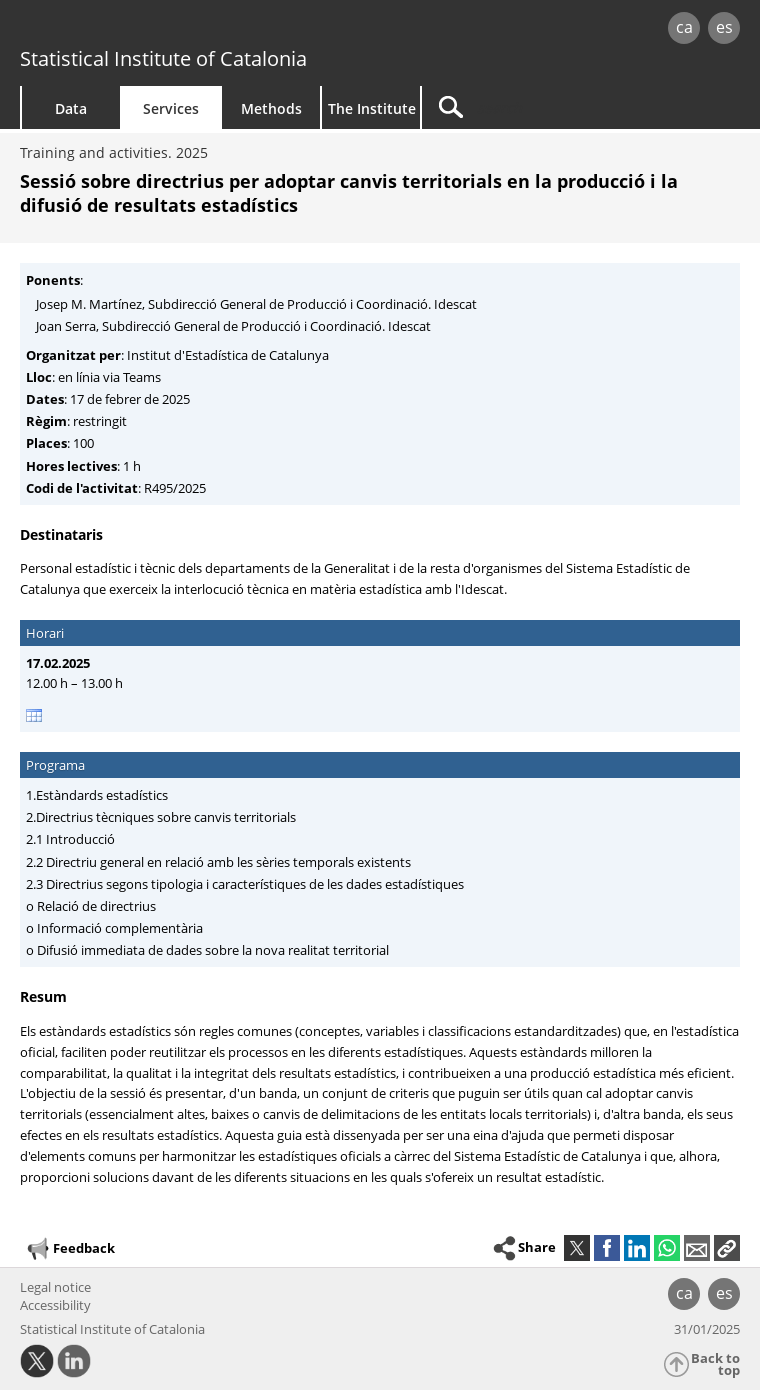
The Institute (372, 108)
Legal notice (55, 1287)
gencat (164, 29)
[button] (727, 1248)
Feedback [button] (70, 1249)
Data (71, 108)
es (724, 27)
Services (171, 108)
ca (684, 27)
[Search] (547, 107)
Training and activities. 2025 (114, 152)
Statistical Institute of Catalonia (163, 58)
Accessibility (55, 1305)
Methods (271, 108)
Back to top (715, 1364)
